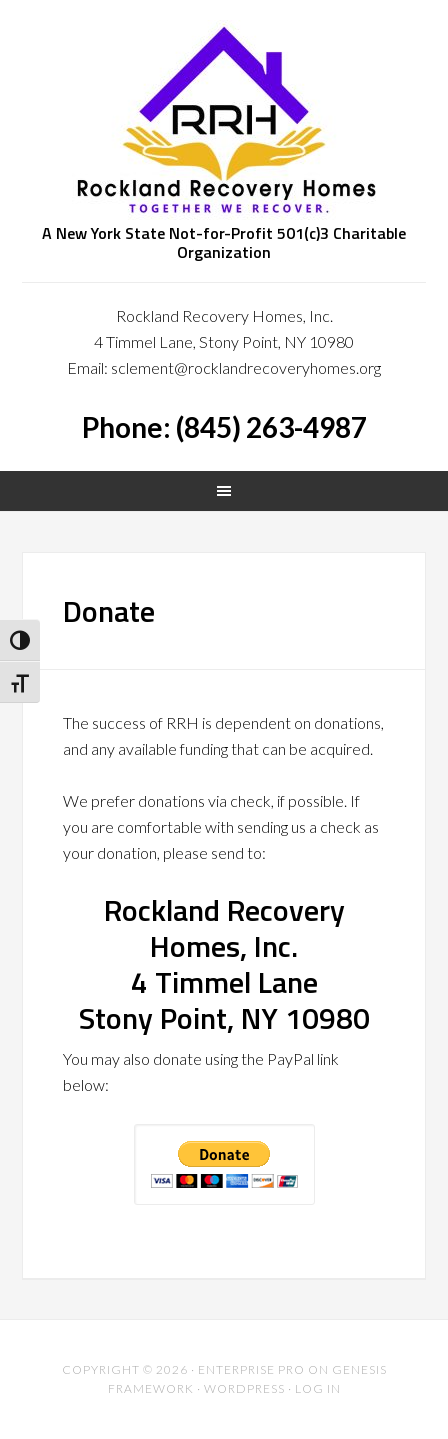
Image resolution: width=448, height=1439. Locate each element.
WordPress (244, 1388)
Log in (318, 1388)
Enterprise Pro (251, 1369)
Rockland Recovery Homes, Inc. (223, 120)
